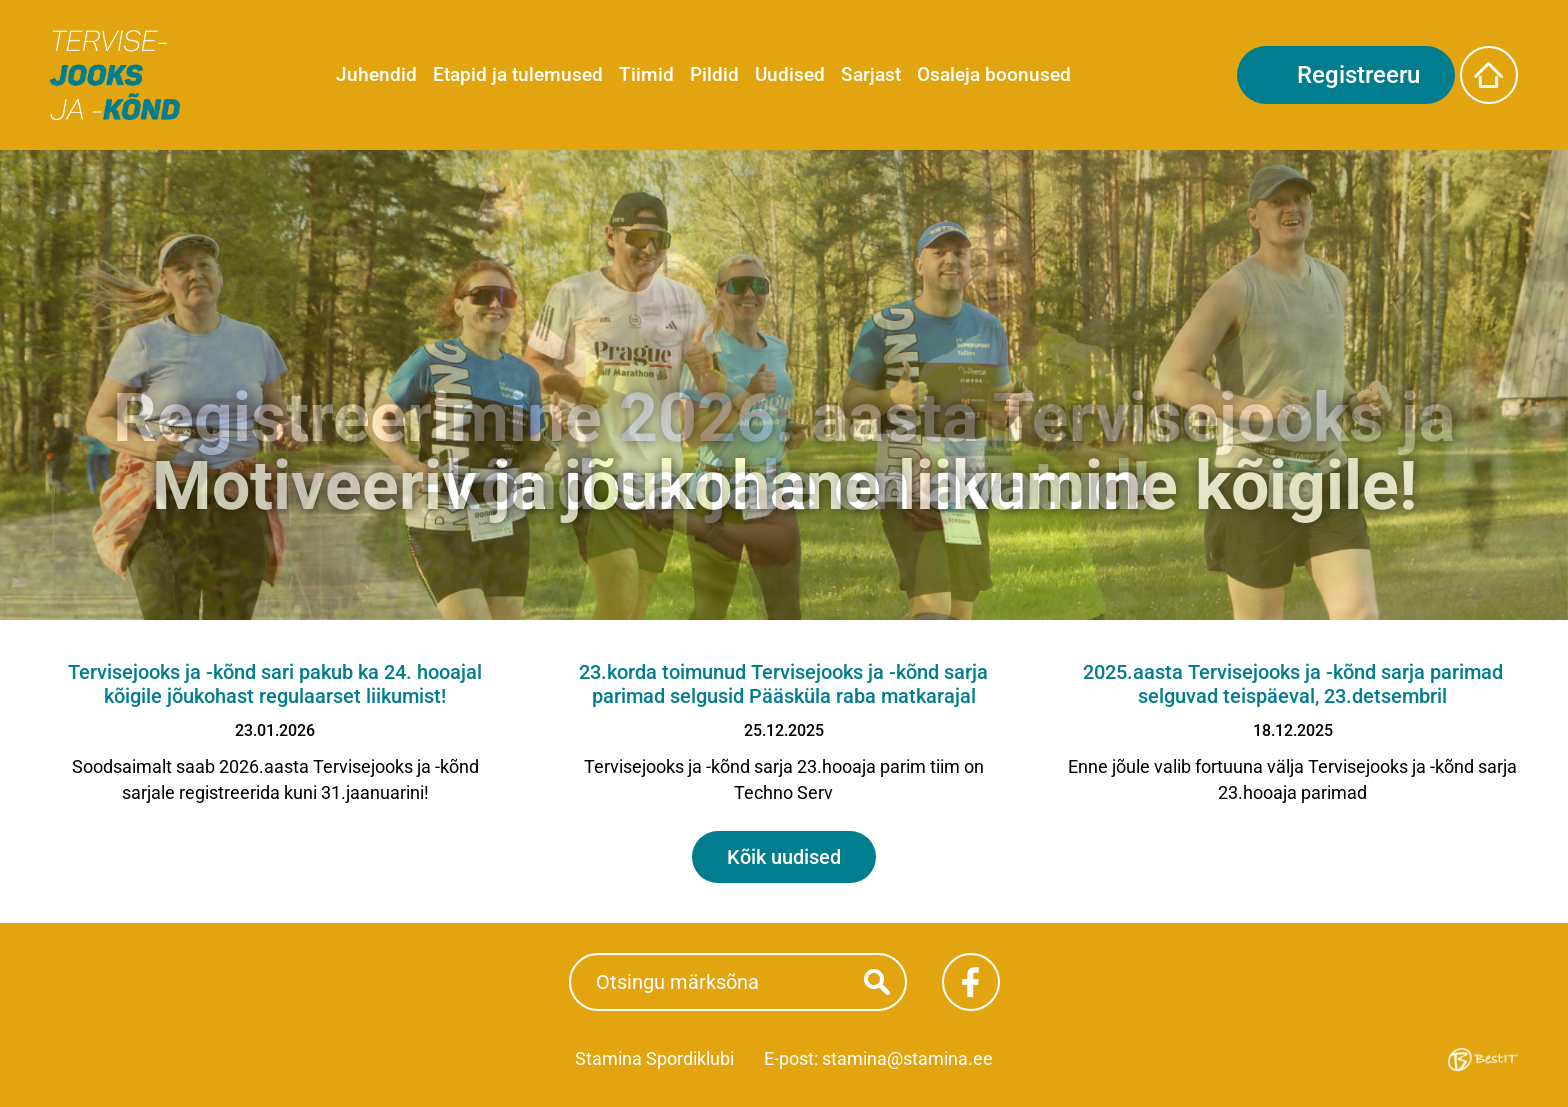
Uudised (790, 74)
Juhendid (376, 74)
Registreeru (1358, 75)
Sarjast (871, 74)
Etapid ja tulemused (518, 74)
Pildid (714, 74)
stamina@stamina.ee (907, 1058)
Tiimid (646, 74)
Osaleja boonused (994, 74)
